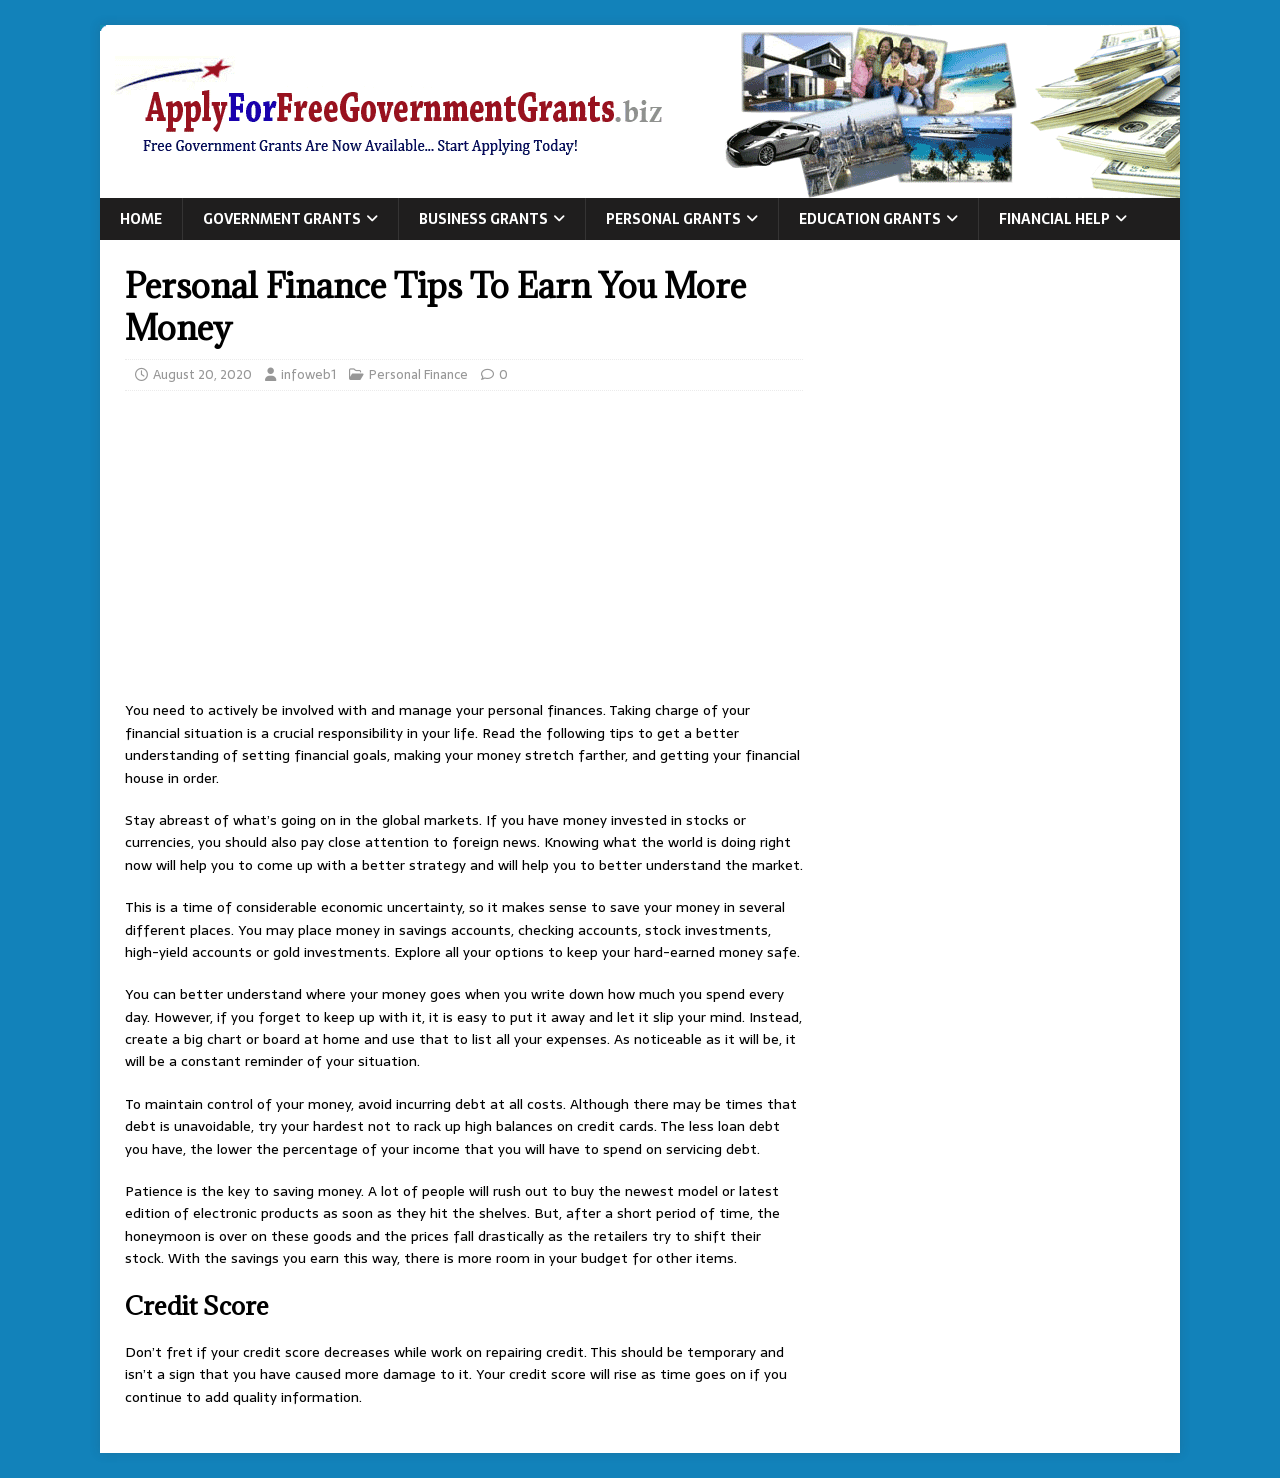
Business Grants (483, 219)
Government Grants (282, 219)
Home (141, 219)
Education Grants (870, 219)
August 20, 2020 (202, 374)
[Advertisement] (464, 551)
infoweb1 (308, 374)
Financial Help (1054, 219)
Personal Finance (418, 374)
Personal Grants (673, 219)
